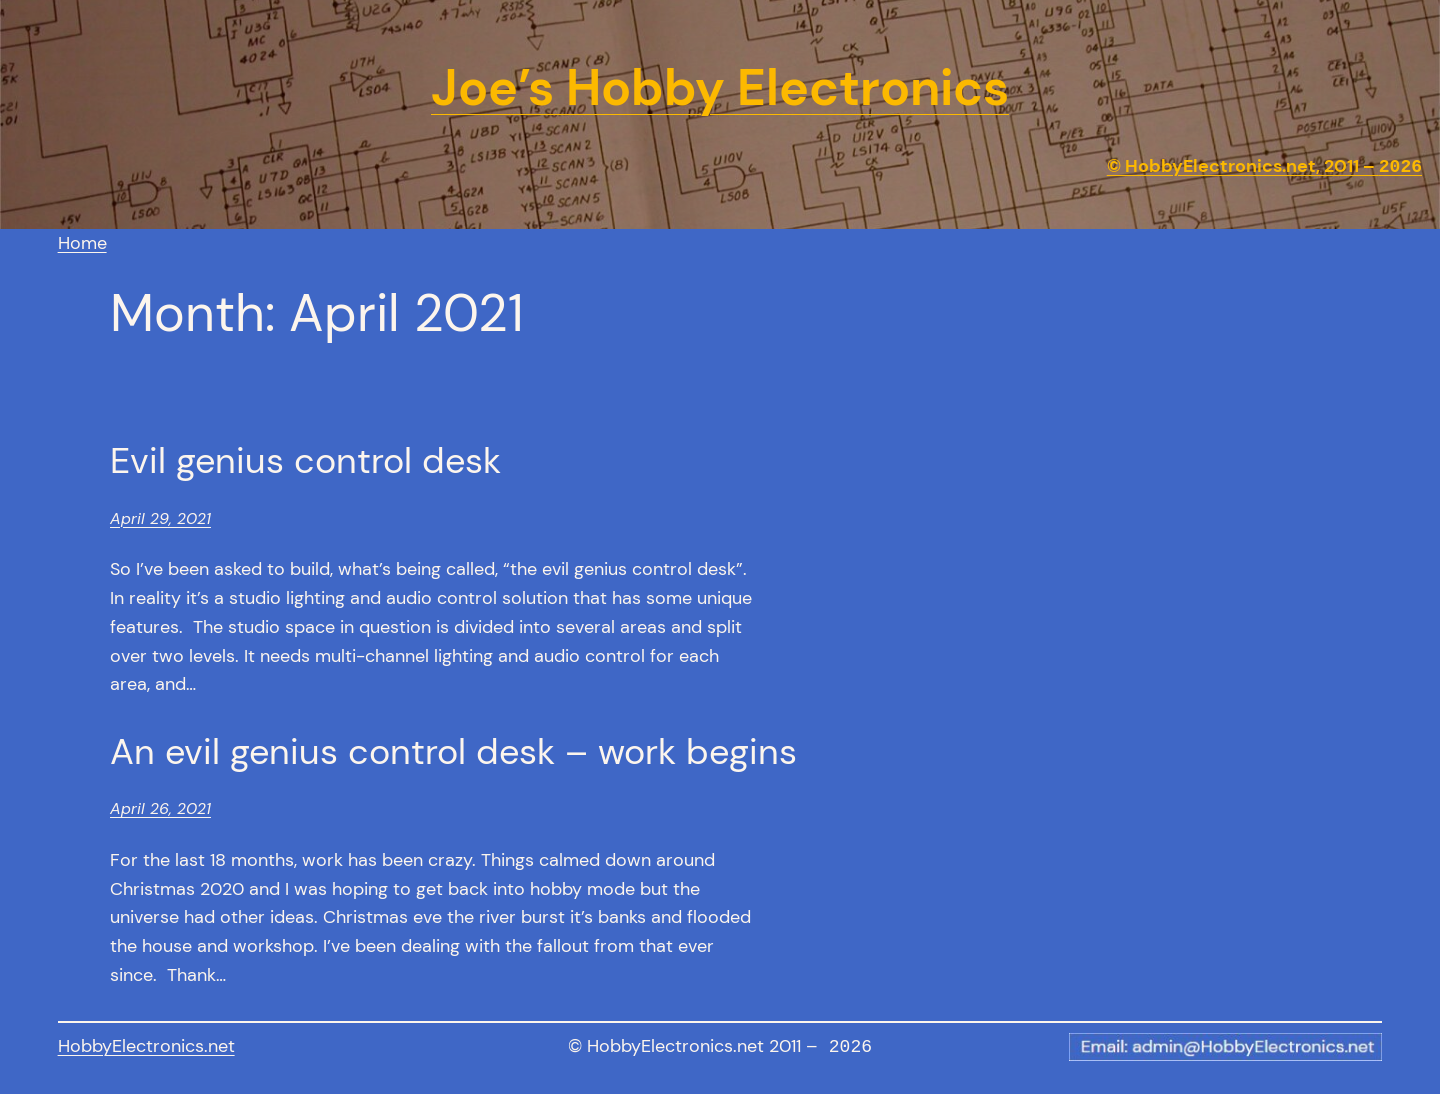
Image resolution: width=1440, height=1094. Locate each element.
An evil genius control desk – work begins (453, 751)
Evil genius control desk (305, 460)
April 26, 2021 (160, 808)
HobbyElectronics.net (146, 1046)
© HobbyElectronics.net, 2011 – (1264, 167)
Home (82, 243)
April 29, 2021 (160, 518)
